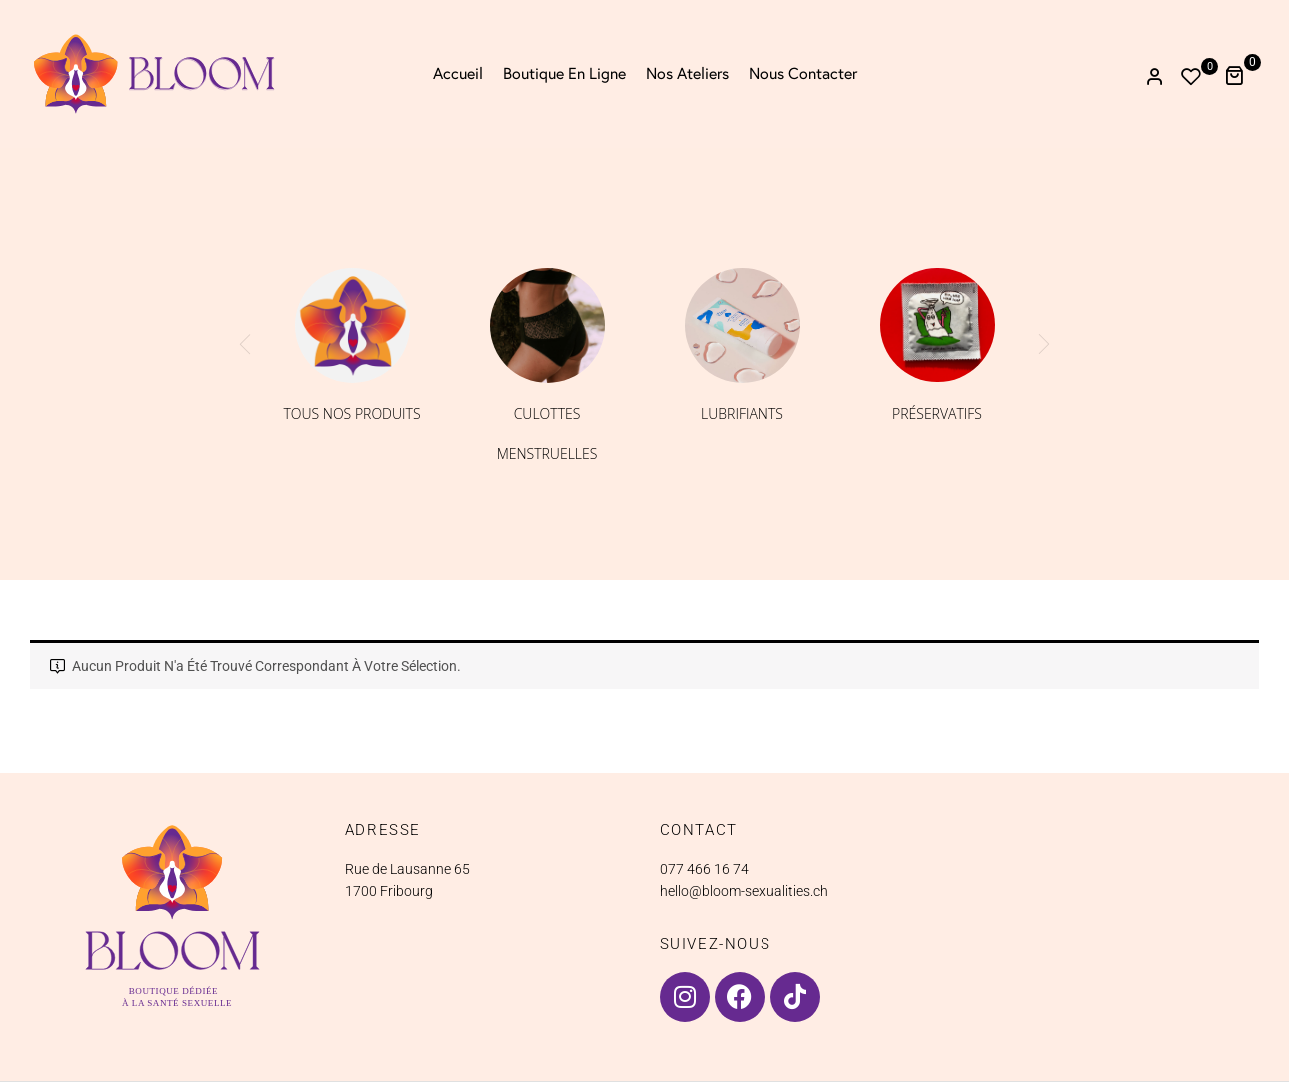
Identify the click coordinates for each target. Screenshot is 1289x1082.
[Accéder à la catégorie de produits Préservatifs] (937, 325)
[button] (1241, 73)
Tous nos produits (351, 413)
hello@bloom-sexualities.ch (744, 891)
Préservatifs (937, 413)
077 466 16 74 (704, 869)
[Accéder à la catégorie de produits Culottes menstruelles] (547, 325)
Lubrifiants (742, 413)
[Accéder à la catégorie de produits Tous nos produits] (352, 325)
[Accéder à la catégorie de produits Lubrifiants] (742, 325)
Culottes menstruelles (547, 433)
